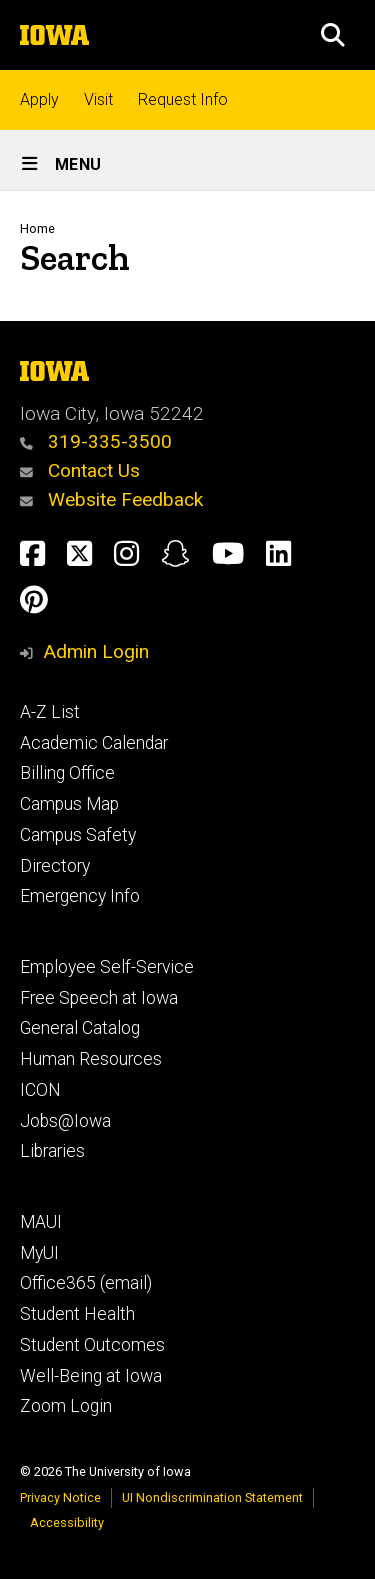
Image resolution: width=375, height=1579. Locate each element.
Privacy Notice (60, 1497)
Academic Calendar (94, 743)
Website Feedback (111, 499)
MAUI (41, 1222)
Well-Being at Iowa (91, 1376)
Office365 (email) (86, 1283)
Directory (55, 866)
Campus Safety (78, 835)
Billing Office (67, 773)
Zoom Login (66, 1406)
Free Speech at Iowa (99, 998)
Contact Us (80, 470)
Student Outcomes (92, 1345)
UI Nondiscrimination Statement (212, 1497)
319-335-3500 (96, 441)
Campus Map (69, 804)
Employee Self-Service (107, 967)
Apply (39, 99)
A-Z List (50, 712)
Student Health (77, 1314)
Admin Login (96, 651)
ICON (40, 1090)
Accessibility (67, 1522)
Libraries (52, 1151)
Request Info (183, 99)
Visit (98, 99)
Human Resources (91, 1059)
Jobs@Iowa (65, 1121)
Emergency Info (80, 896)
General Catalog (80, 1028)
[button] (333, 35)
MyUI (39, 1253)
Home (37, 228)
